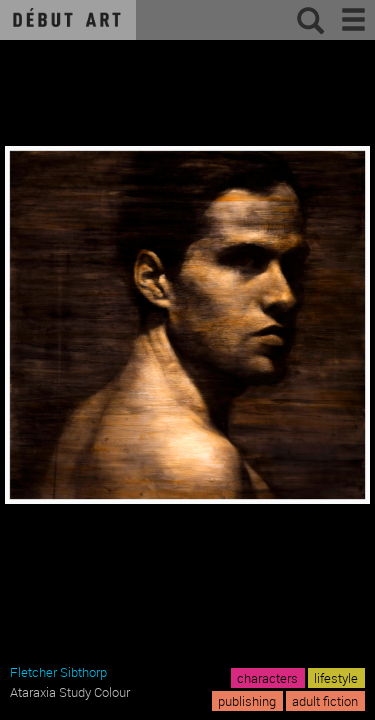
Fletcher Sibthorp (58, 672)
